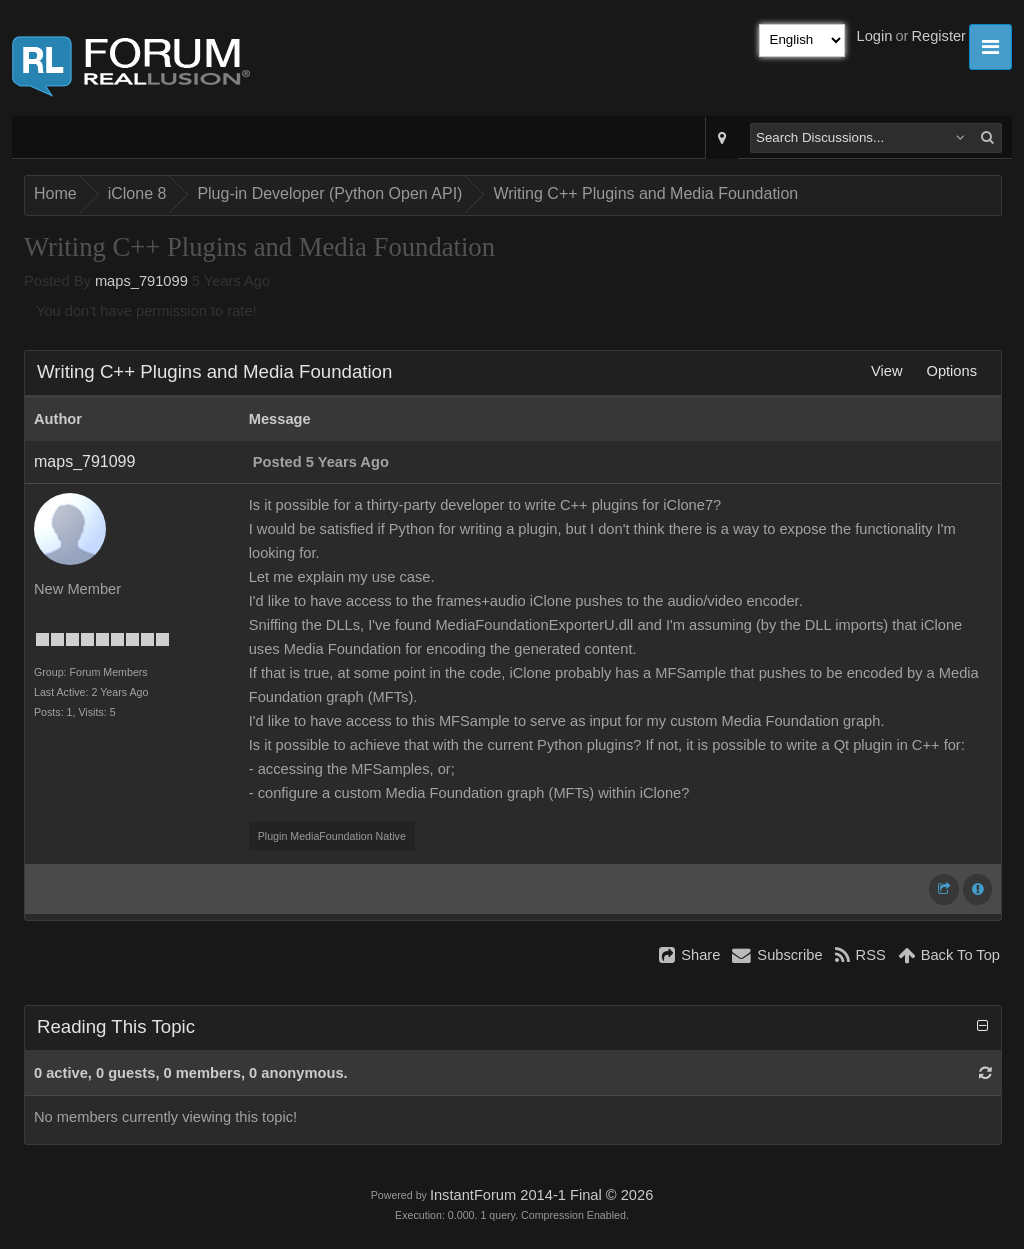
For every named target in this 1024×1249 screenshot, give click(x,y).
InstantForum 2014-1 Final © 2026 (541, 1195)
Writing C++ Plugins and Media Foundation (645, 193)
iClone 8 (137, 193)
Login (875, 36)
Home (55, 193)
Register (938, 36)
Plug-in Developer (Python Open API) (329, 193)
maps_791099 (141, 281)
